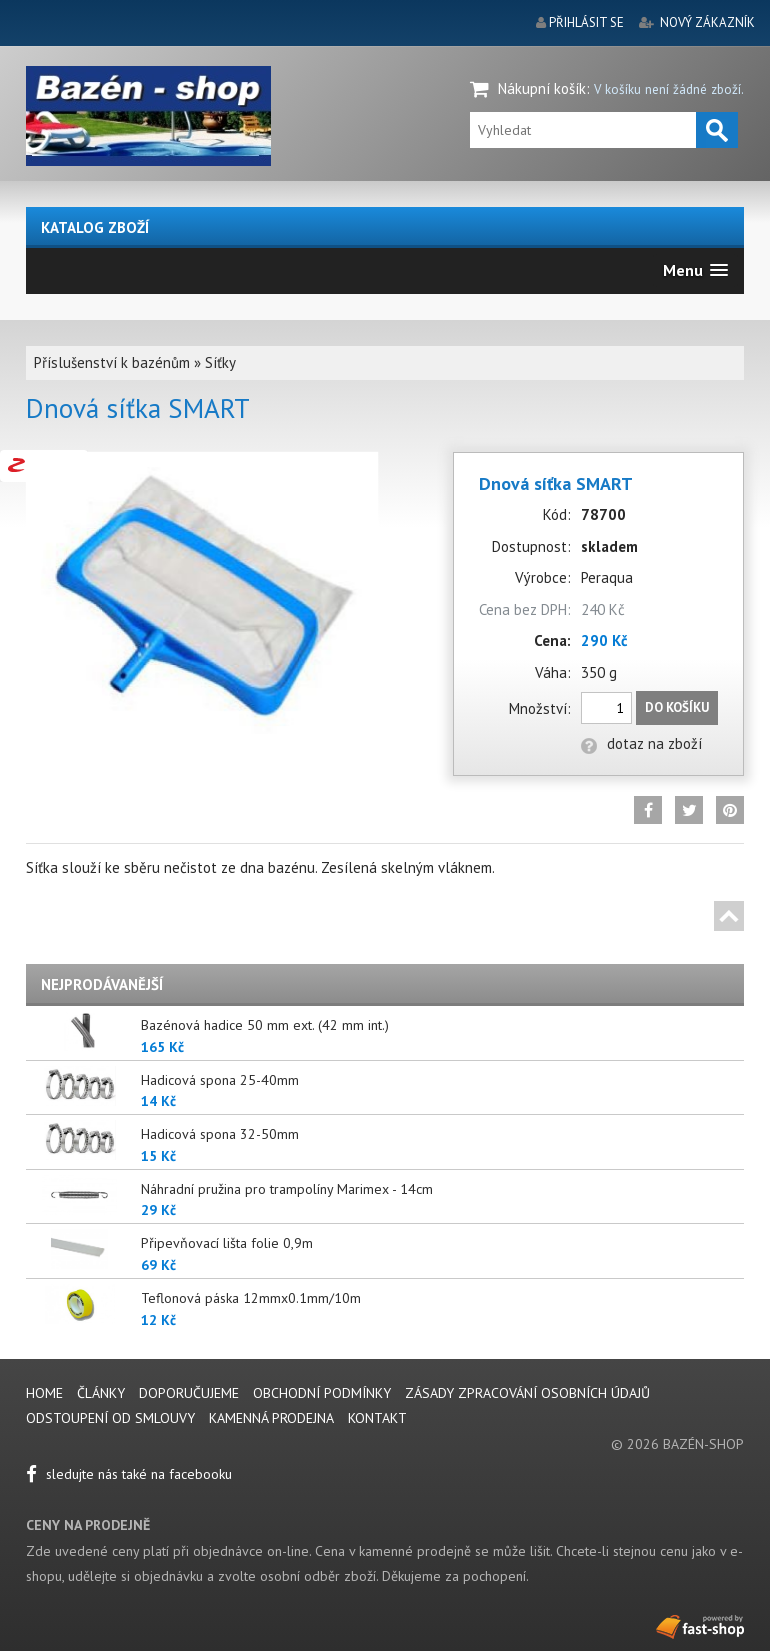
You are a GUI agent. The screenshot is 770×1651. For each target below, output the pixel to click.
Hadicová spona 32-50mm (220, 1134)
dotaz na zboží (641, 743)
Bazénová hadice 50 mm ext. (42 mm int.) (265, 1025)
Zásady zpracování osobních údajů (527, 1393)
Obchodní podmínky (322, 1393)
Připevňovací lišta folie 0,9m (227, 1243)
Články (103, 1393)
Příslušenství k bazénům (112, 362)
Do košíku (677, 707)
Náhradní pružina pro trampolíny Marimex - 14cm (287, 1189)
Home (44, 1393)
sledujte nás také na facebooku (129, 1474)
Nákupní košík (542, 88)
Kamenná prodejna (271, 1418)
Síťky (220, 362)
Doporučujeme (189, 1393)
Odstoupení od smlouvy (110, 1418)
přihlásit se (586, 22)
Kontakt (377, 1418)
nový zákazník (707, 22)
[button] (695, 270)
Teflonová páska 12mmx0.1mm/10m (251, 1298)
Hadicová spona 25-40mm (220, 1080)
